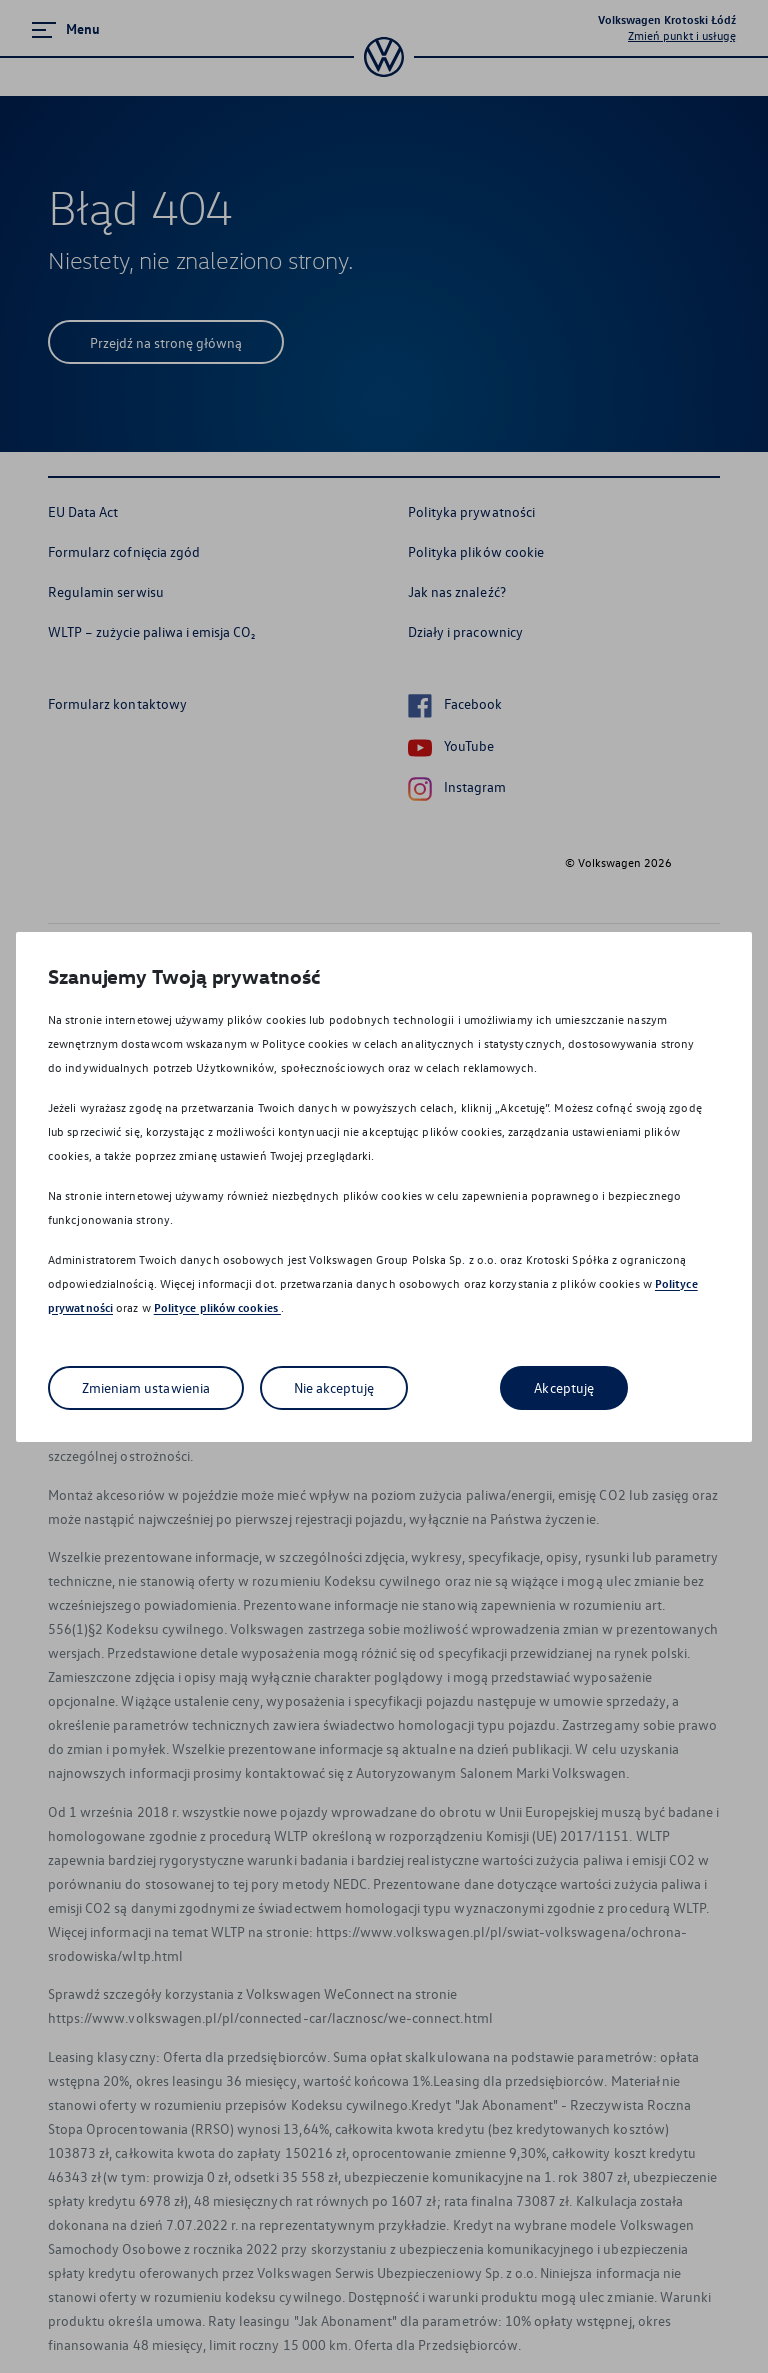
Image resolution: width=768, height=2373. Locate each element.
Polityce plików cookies (217, 1307)
